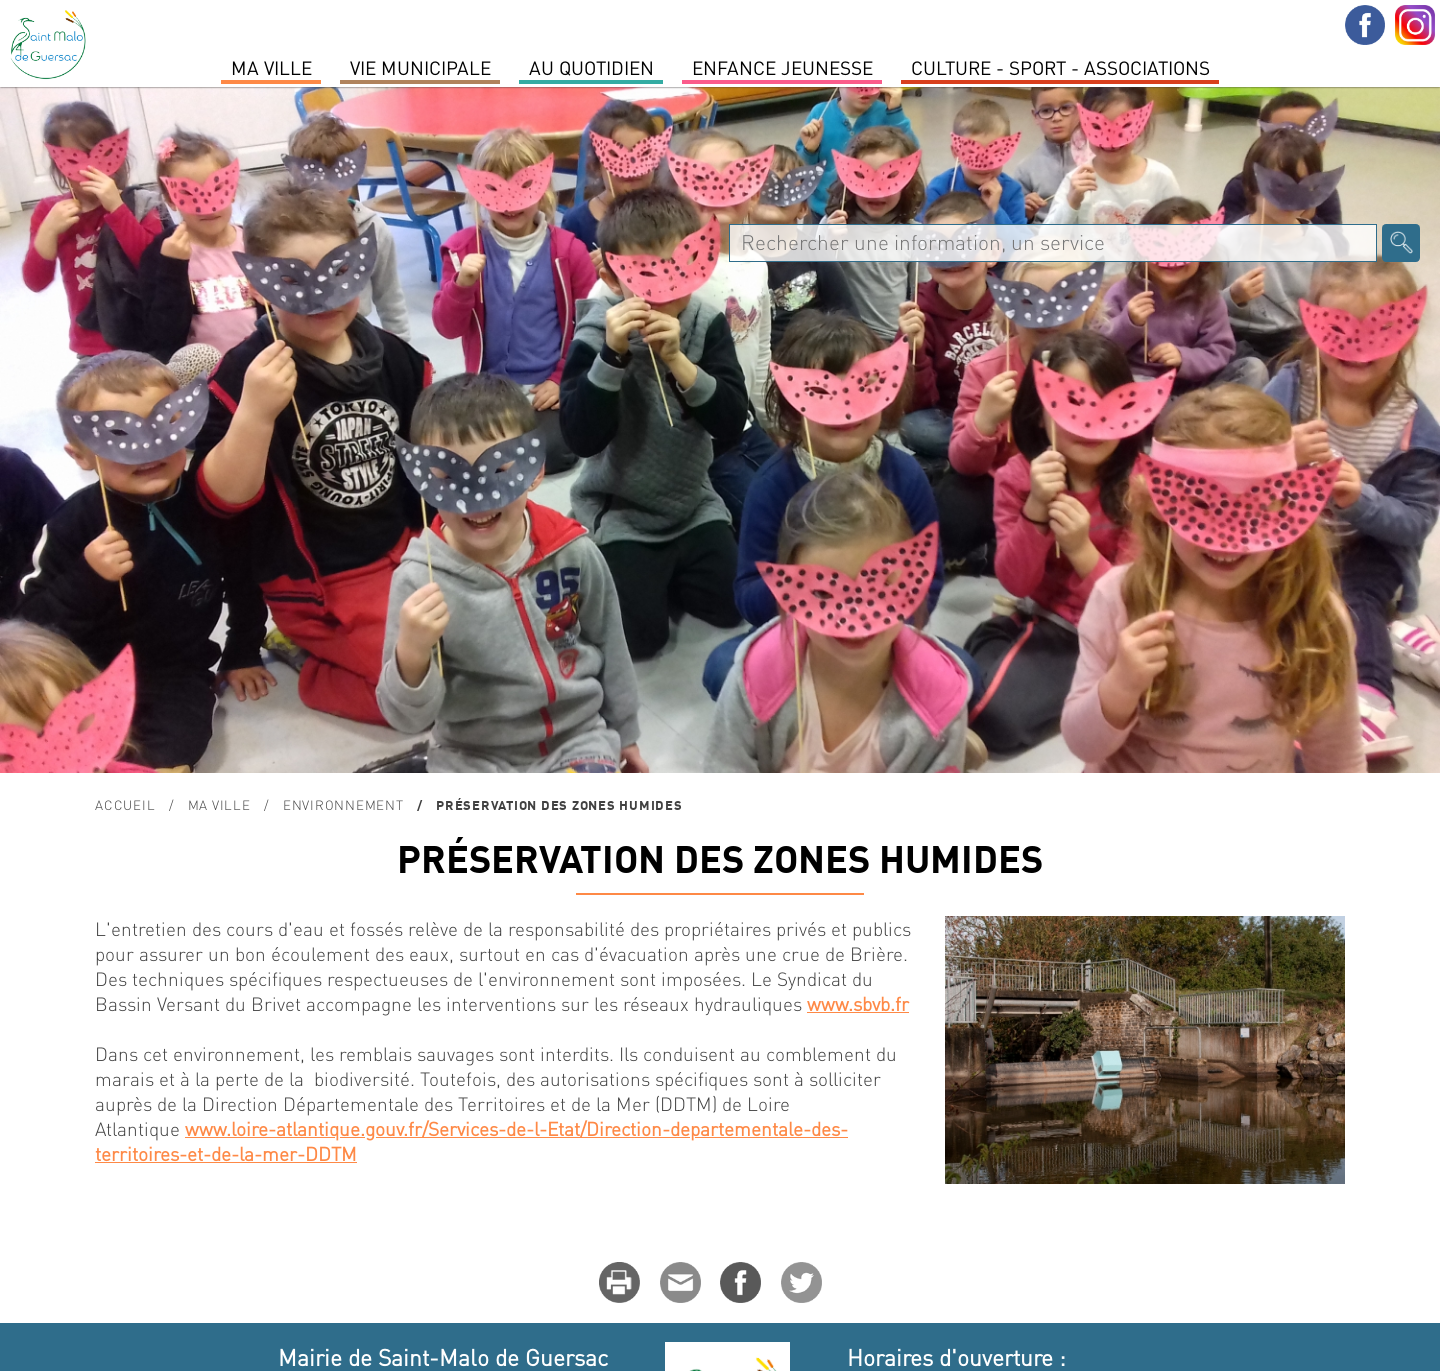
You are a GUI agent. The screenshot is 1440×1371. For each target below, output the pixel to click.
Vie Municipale (420, 67)
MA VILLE (271, 67)
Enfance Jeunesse (782, 67)
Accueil (125, 804)
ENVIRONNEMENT (343, 804)
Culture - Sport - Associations (1060, 67)
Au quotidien (591, 67)
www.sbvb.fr (858, 1003)
